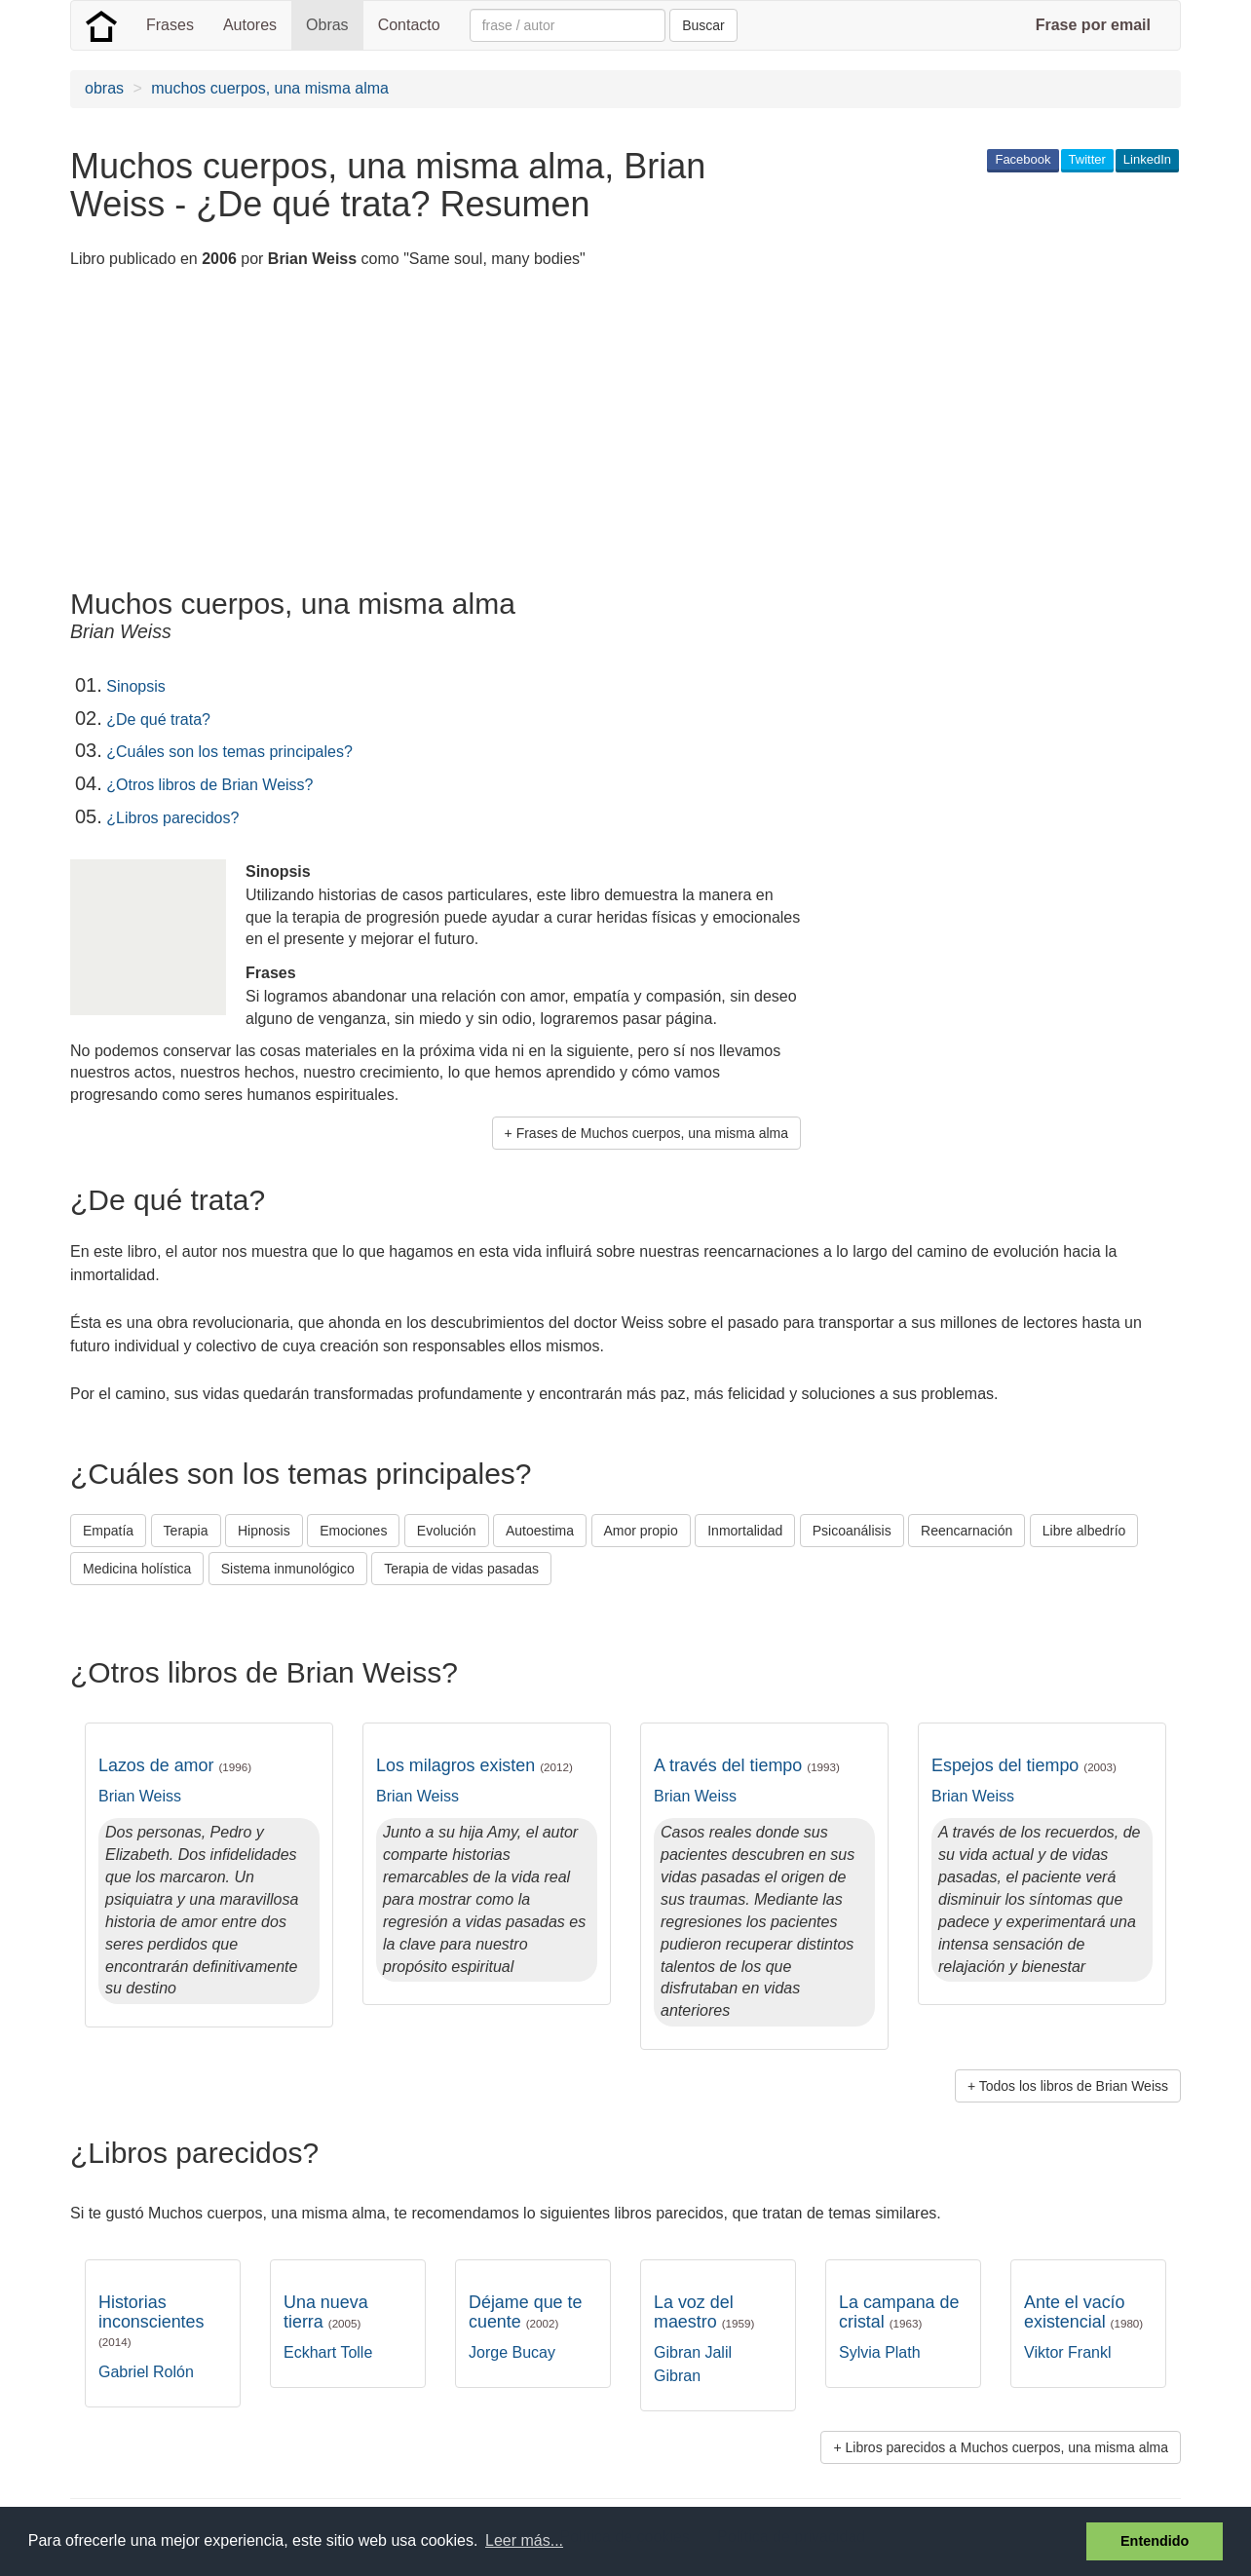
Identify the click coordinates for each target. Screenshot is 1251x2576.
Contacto (409, 25)
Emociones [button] (353, 1530)
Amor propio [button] (641, 1530)
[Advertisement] (424, 431)
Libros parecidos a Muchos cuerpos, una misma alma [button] (1007, 2447)
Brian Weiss (139, 1796)
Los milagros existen (474, 1765)
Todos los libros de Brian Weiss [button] (1073, 2086)
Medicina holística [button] (137, 1568)
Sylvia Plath (880, 2352)
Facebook (1022, 159)
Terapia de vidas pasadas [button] (461, 1568)
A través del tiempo (747, 1765)
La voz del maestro (704, 2311)
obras (104, 88)
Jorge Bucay (512, 2352)
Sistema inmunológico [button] (288, 1568)
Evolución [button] (446, 1530)
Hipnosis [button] (264, 1530)
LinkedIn (1147, 159)
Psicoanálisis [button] (852, 1530)
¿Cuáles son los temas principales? (229, 751)
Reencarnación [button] (966, 1530)
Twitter (1087, 159)
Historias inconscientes (151, 2320)
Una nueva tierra (326, 2311)
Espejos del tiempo (1024, 1765)
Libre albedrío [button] (1084, 1530)
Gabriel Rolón (146, 2372)
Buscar (703, 25)
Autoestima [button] (540, 1530)
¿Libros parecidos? (172, 818)
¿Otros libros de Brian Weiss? (209, 785)
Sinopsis (135, 686)
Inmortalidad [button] (744, 1530)
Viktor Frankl (1068, 2352)
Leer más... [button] (524, 2540)
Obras (327, 25)
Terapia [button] (186, 1530)
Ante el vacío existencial (1083, 2311)
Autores (250, 25)
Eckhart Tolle (328, 2352)
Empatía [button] (108, 1530)
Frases (170, 25)
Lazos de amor (174, 1765)
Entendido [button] (1154, 2541)
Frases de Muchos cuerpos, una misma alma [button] (652, 1133)
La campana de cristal (899, 2311)
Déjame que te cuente (525, 2311)
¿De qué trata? (158, 719)
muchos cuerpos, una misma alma (270, 88)
